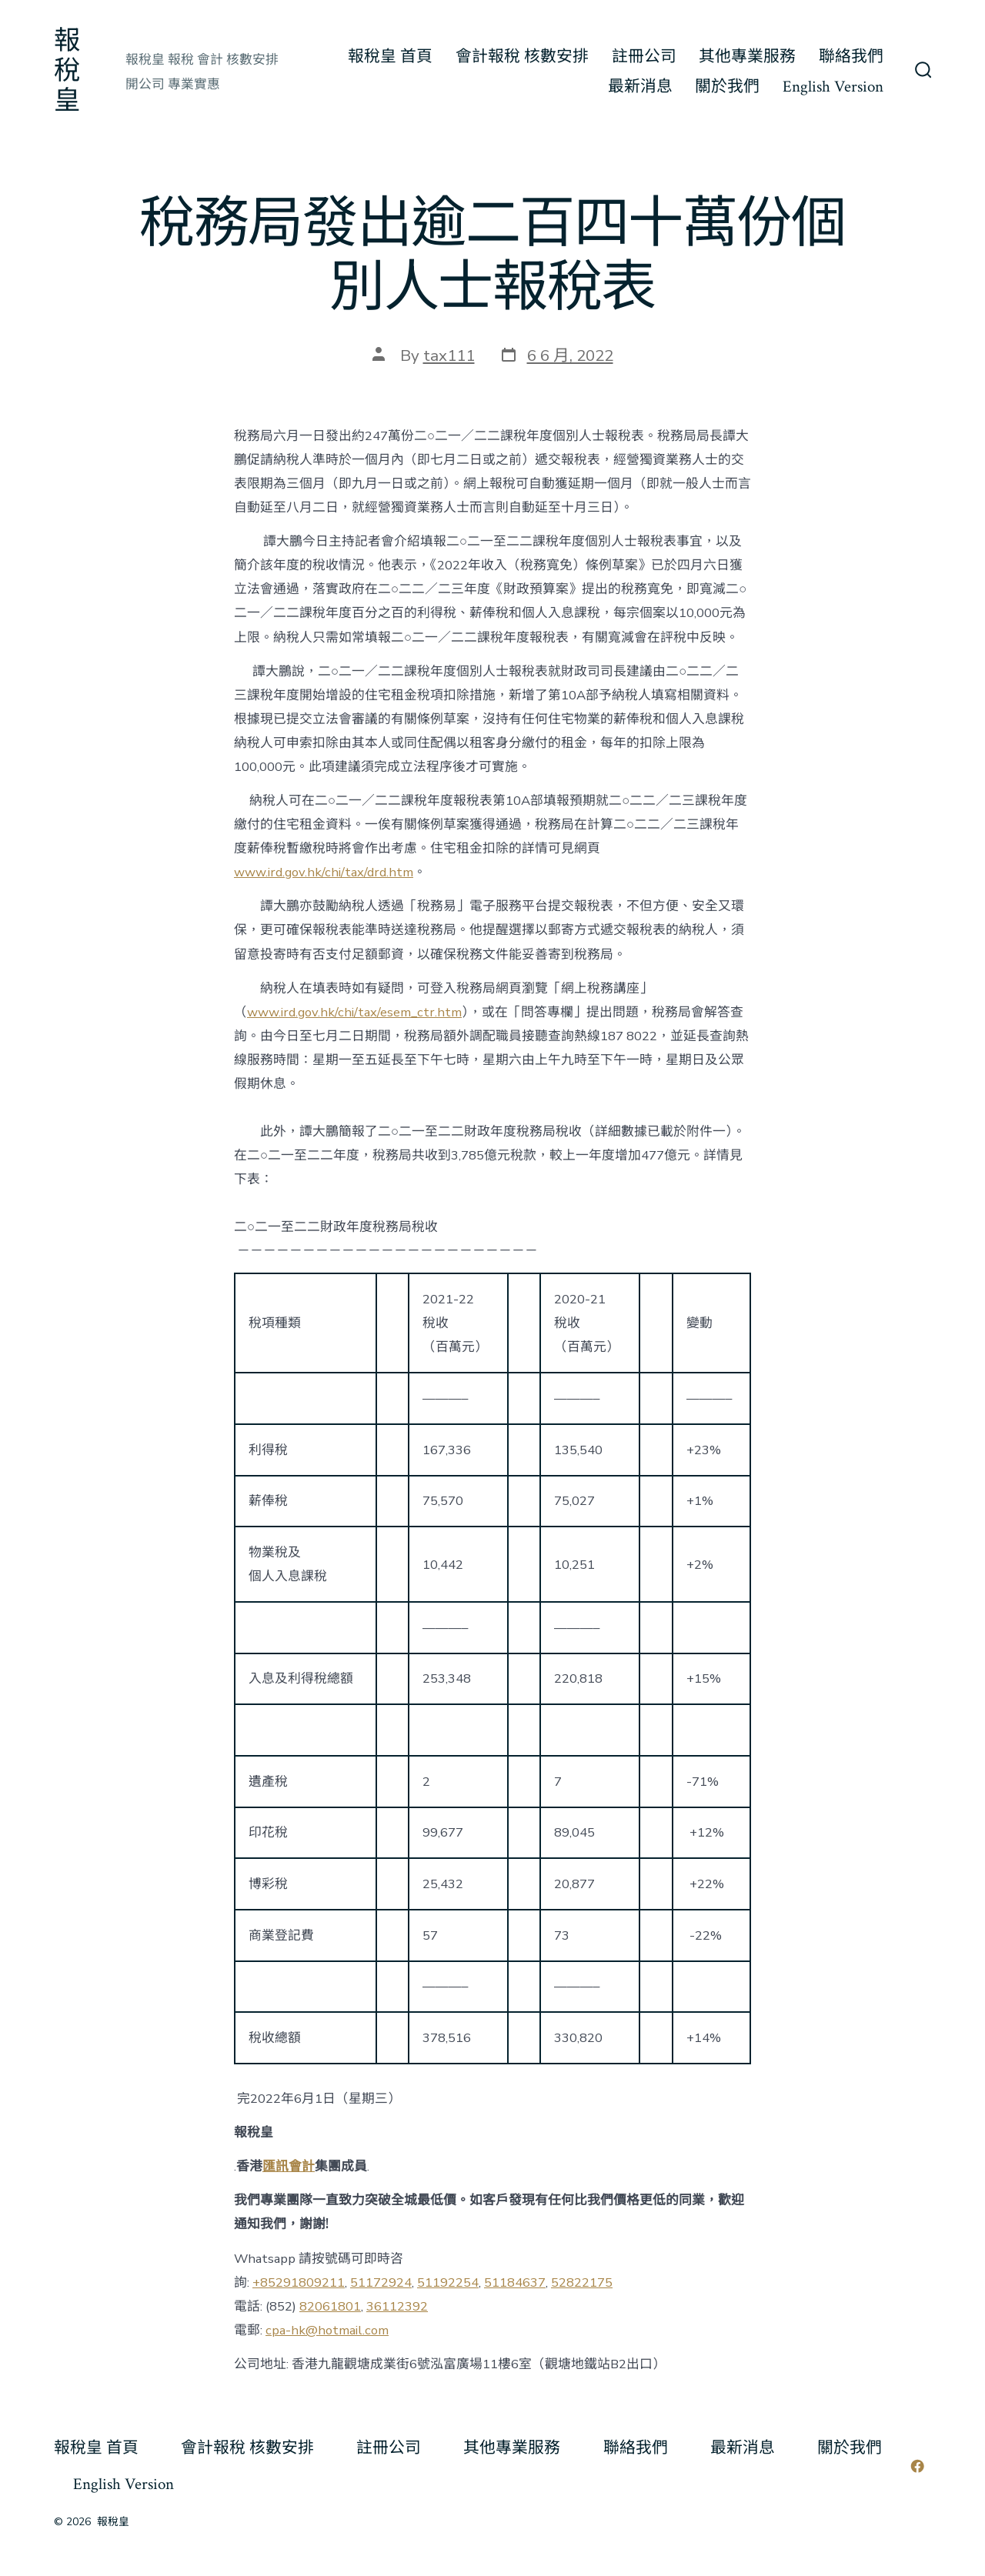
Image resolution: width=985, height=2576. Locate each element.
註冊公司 (644, 56)
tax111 (449, 355)
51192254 (448, 2282)
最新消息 (640, 86)
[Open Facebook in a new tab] (917, 2466)
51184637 (515, 2282)
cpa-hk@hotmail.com (327, 2330)
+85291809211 (298, 2282)
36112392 (397, 2306)
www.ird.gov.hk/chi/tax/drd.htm (323, 872)
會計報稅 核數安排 (522, 56)
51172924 (381, 2282)
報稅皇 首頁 (390, 56)
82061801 (330, 2306)
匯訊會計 (288, 2166)
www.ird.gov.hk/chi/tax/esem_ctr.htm (354, 1012)
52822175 (582, 2282)
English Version (833, 86)
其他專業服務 (747, 56)
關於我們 (727, 86)
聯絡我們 (851, 56)
